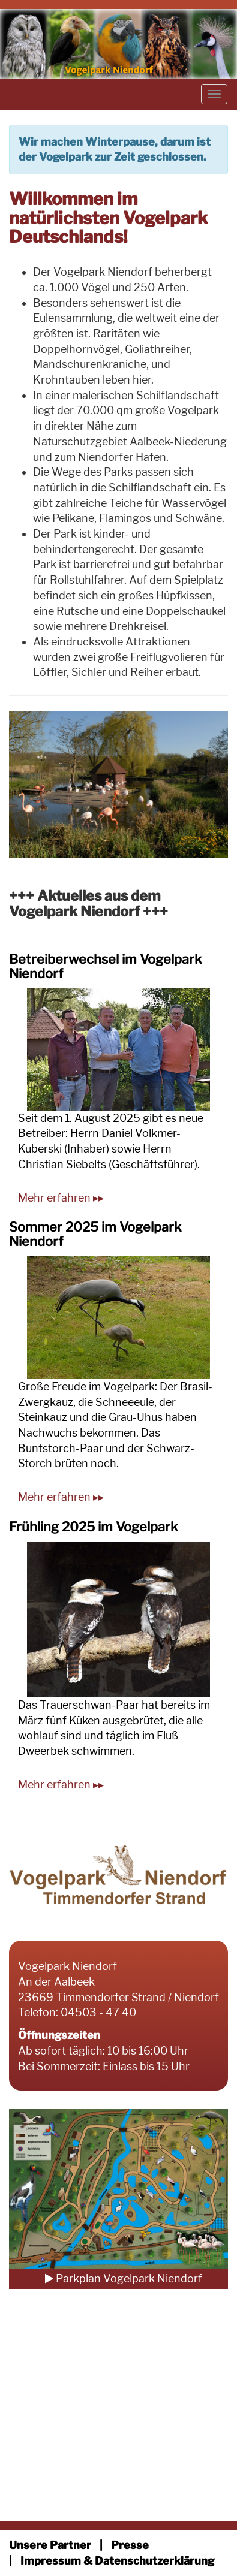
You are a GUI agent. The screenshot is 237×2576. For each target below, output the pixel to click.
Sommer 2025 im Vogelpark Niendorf (95, 1234)
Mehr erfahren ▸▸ (61, 1198)
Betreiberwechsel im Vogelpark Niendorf (105, 966)
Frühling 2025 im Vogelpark (93, 1526)
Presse (130, 2545)
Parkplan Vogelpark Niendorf (123, 2278)
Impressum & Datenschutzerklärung (117, 2560)
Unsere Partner (50, 2545)
